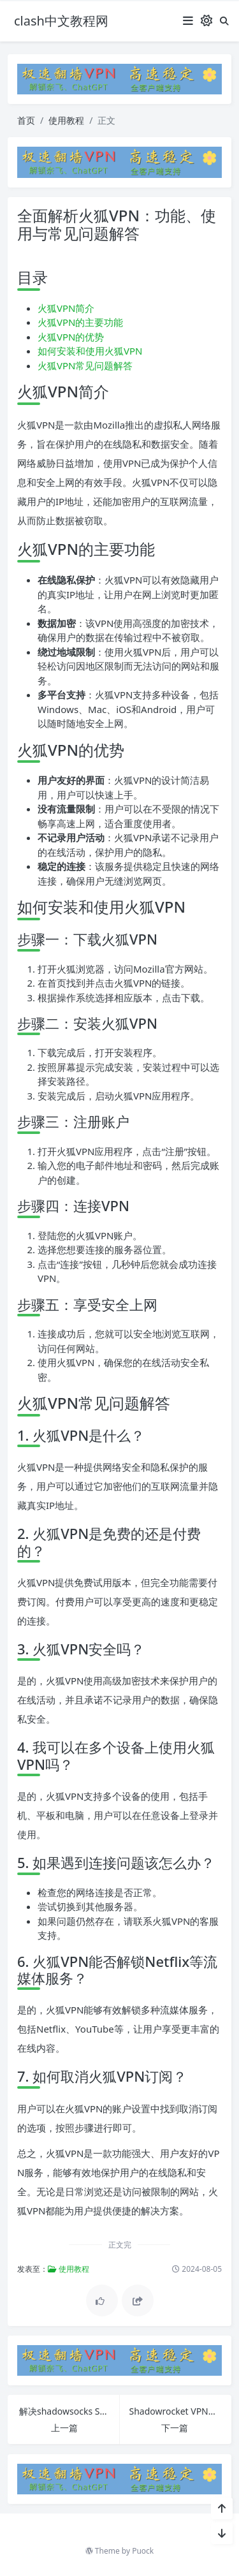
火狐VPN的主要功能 (80, 322)
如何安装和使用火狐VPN (90, 350)
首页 (26, 120)
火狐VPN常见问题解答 (85, 365)
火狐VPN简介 (66, 308)
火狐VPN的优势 (71, 336)
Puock (143, 2550)
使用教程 (66, 120)
